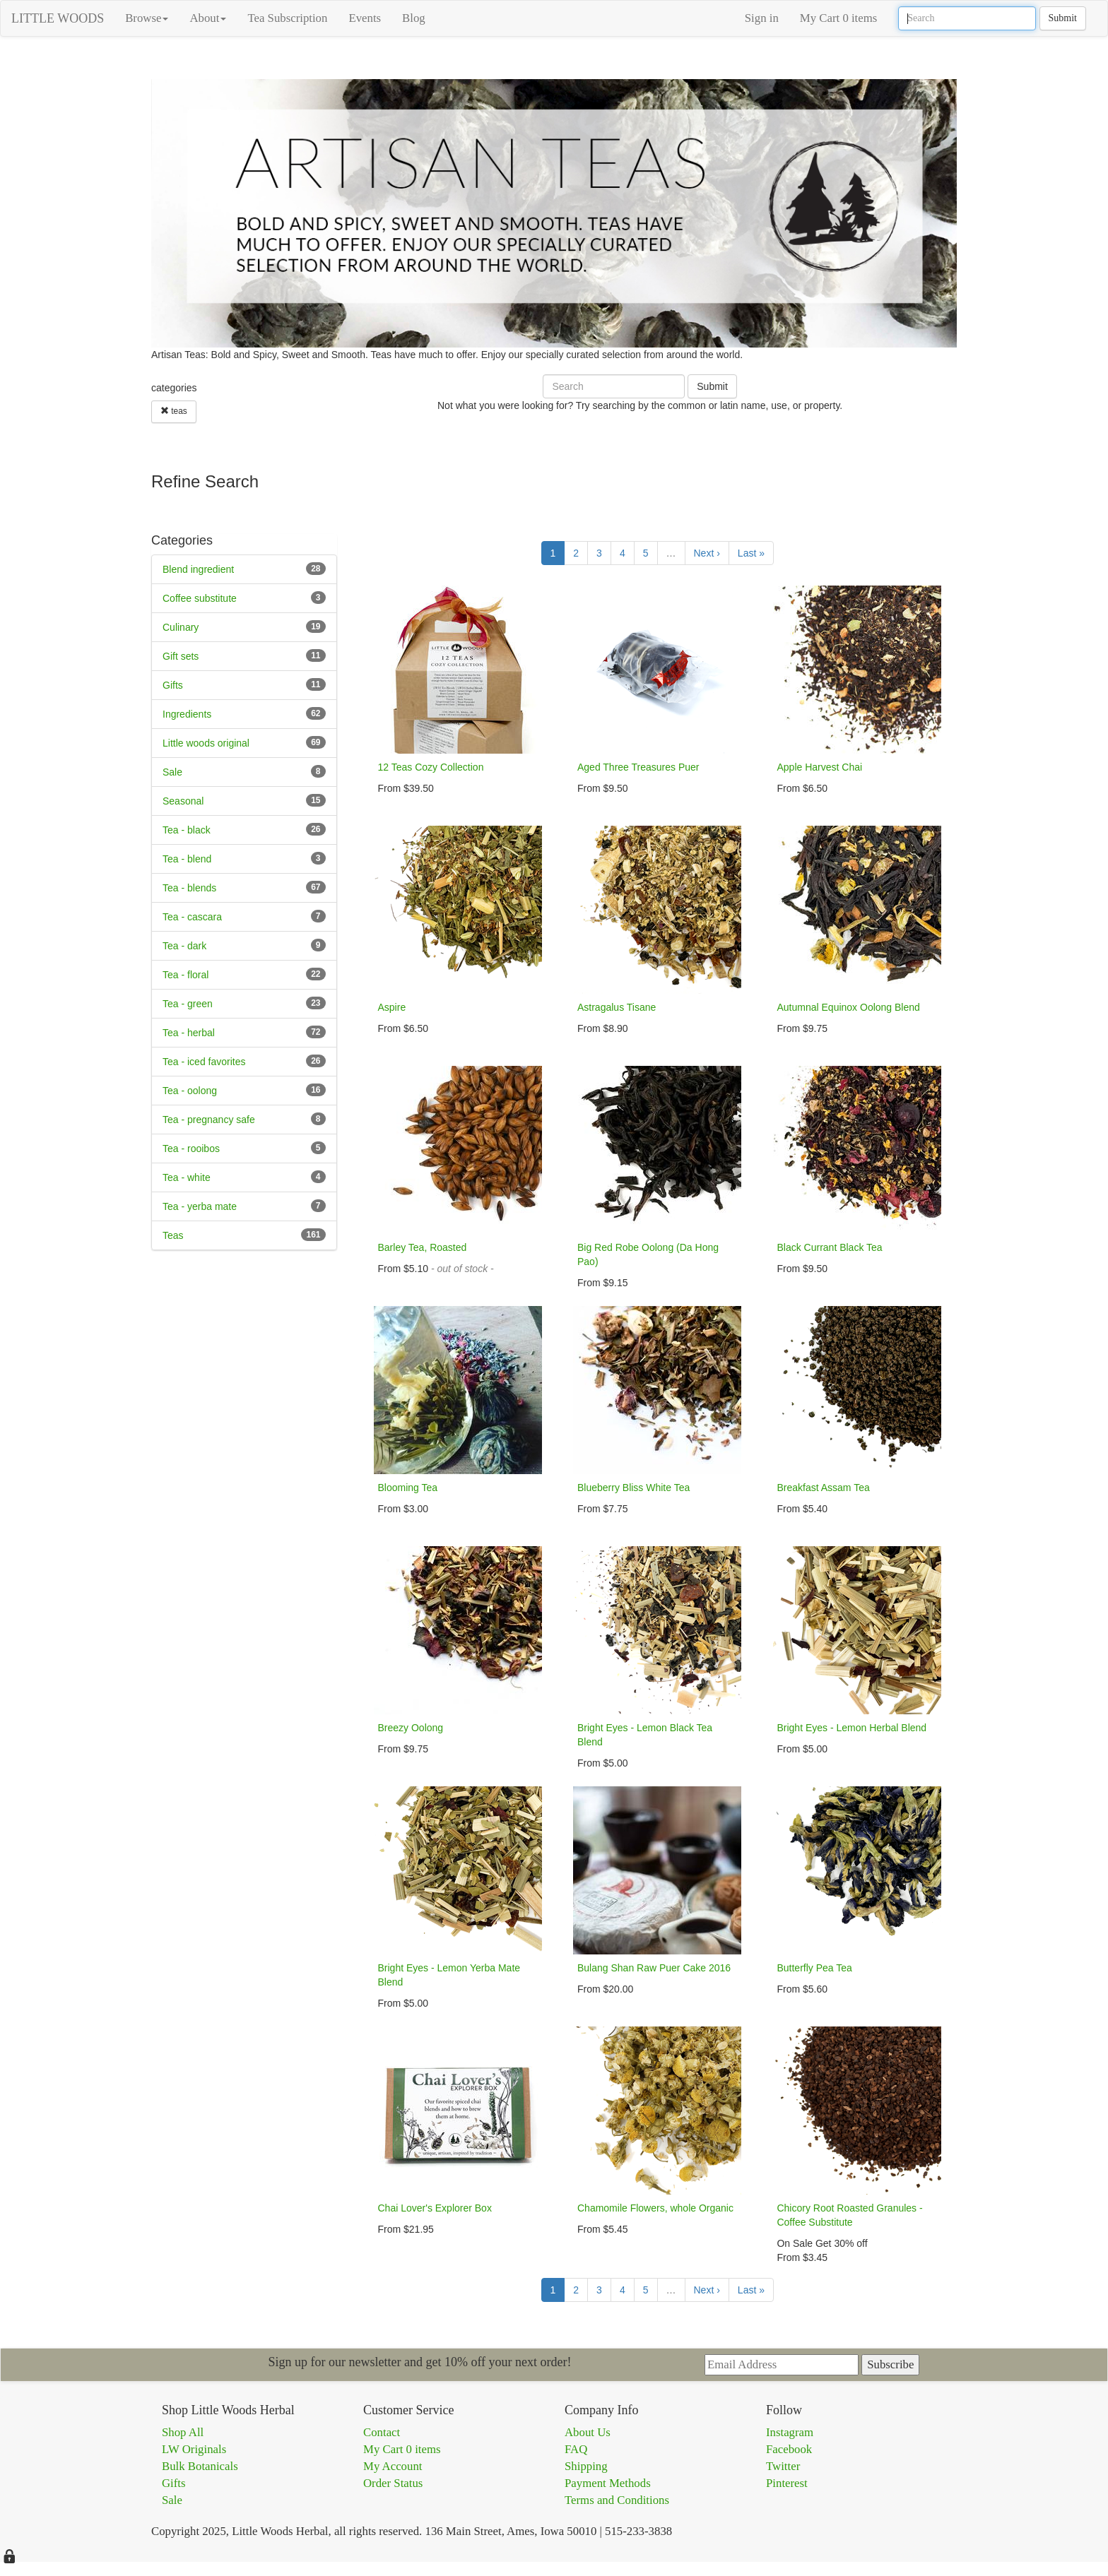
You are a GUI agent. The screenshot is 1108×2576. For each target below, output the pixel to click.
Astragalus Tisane (616, 1007)
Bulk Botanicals (200, 2466)
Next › (707, 553)
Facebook (789, 2449)
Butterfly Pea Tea (814, 1967)
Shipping (586, 2466)
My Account (392, 2466)
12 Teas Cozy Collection (431, 767)
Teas (173, 1235)
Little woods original (206, 743)
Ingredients (187, 714)
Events (364, 18)
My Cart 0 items (839, 18)
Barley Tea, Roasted (422, 1247)
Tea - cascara (192, 916)
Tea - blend (187, 859)
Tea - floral (185, 974)
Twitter (783, 2466)
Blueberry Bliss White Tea (633, 1487)
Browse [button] (146, 18)
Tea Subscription (287, 18)
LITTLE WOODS (57, 18)
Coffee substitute (200, 598)
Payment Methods (608, 2483)
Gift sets (181, 656)
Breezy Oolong (411, 1727)
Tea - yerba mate (200, 1206)
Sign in (762, 18)
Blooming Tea (408, 1487)
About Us (588, 2432)
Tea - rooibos (191, 1148)
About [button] (207, 18)
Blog (413, 18)
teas (173, 411)
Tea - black (187, 830)
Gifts (173, 685)
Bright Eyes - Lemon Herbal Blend (851, 1727)
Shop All (183, 2432)
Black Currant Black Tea (829, 1247)
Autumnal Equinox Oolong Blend (848, 1007)
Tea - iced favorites (204, 1061)
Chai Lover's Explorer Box (435, 2208)
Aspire (392, 1007)
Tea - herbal (189, 1032)
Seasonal (183, 801)
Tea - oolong (190, 1090)
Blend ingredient (198, 569)
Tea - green (188, 1003)
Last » (751, 553)
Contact (381, 2432)
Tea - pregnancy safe (209, 1119)
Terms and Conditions (617, 2500)
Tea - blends (189, 888)
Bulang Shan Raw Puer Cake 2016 (654, 1967)
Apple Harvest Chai (819, 767)
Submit (1063, 18)
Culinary (181, 627)
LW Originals (194, 2449)
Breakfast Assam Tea (823, 1487)
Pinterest (787, 2483)
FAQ (576, 2449)
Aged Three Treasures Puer (638, 767)
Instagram (789, 2432)
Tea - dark (184, 945)
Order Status (393, 2483)
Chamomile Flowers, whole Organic (655, 2208)
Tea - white (187, 1177)
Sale (172, 772)
